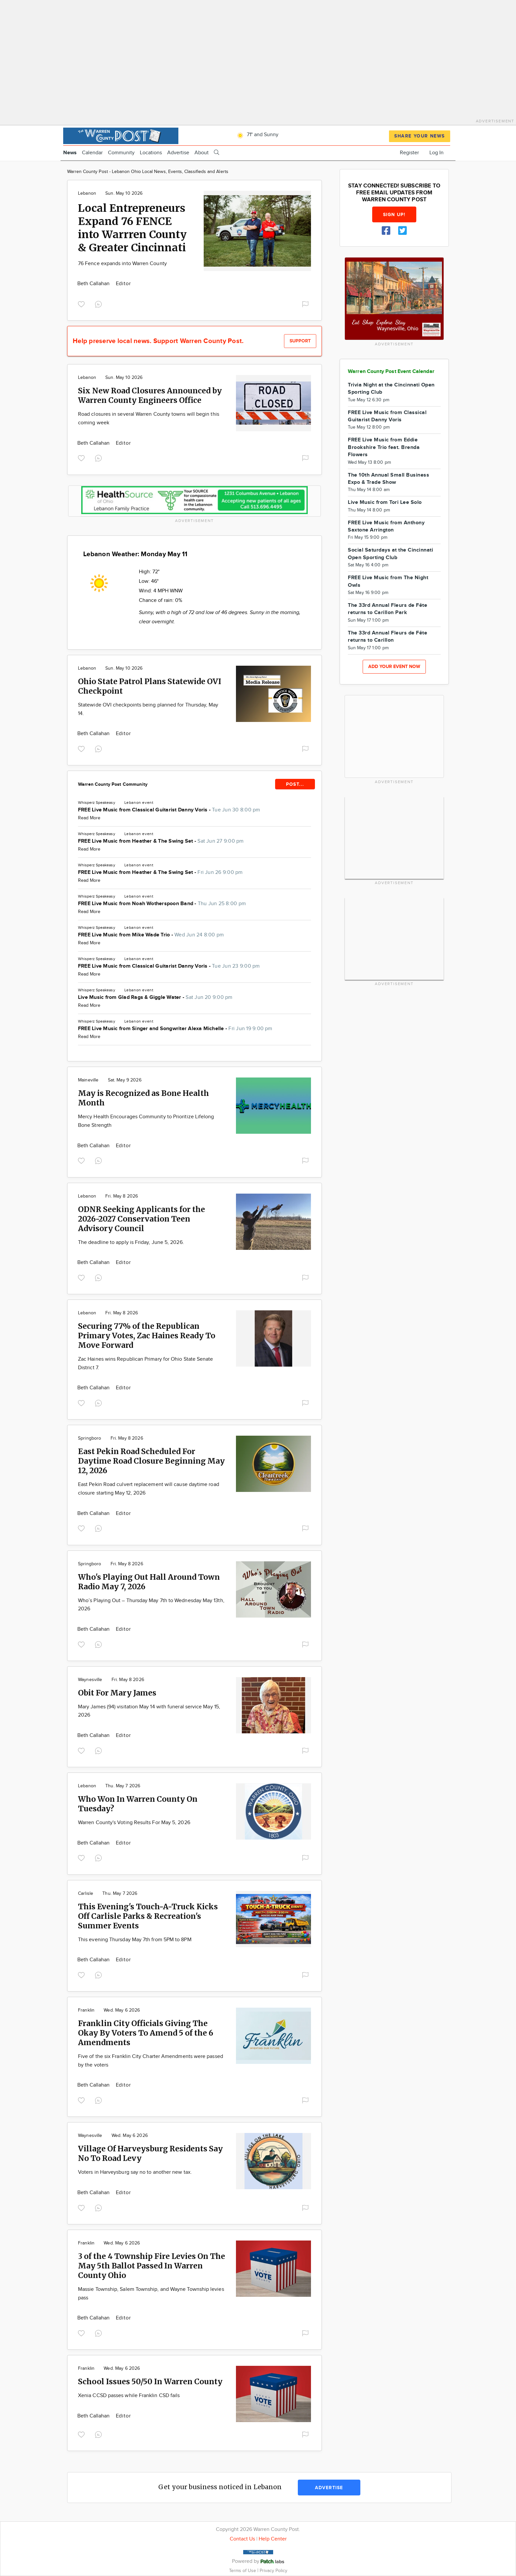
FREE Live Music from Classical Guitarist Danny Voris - (169, 810)
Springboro (89, 1438)
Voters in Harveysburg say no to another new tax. (135, 2172)
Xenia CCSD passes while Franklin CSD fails (129, 2395)
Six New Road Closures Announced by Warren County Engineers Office (150, 395)
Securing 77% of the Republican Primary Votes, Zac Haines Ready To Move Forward (146, 1335)
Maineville (88, 1080)
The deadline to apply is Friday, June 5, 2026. (131, 1242)
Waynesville (90, 1679)
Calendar (92, 153)
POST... (295, 784)
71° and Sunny (256, 135)
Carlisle (85, 1893)
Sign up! (394, 214)
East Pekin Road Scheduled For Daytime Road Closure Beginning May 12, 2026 (151, 1461)
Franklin (86, 2010)
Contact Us (242, 2539)
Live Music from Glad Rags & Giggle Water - (155, 997)
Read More (89, 818)
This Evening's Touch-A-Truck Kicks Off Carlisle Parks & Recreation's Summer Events (148, 1916)
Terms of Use (243, 2570)
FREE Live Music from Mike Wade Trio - (151, 935)
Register (409, 153)
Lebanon (87, 193)
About (201, 153)
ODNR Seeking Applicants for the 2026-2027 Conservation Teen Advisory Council (141, 1218)
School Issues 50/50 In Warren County (150, 2381)
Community (121, 153)
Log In (436, 153)
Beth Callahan (94, 284)
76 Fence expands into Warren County (122, 263)
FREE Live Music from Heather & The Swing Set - (161, 841)
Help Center (273, 2539)
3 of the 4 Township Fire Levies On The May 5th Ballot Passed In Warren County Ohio (151, 2265)
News (70, 153)
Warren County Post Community (112, 784)
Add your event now (394, 666)
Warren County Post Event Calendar (391, 371)
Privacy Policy (273, 2570)
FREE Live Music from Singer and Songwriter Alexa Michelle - (175, 1028)
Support (300, 341)
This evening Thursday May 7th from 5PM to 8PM (135, 1940)
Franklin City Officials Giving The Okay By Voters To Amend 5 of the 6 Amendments (145, 2033)
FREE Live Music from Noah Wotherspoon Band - (162, 903)
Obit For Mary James (117, 1692)
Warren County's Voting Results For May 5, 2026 (134, 1823)
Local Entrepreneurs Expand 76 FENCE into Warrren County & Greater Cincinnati (132, 228)
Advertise (178, 153)
